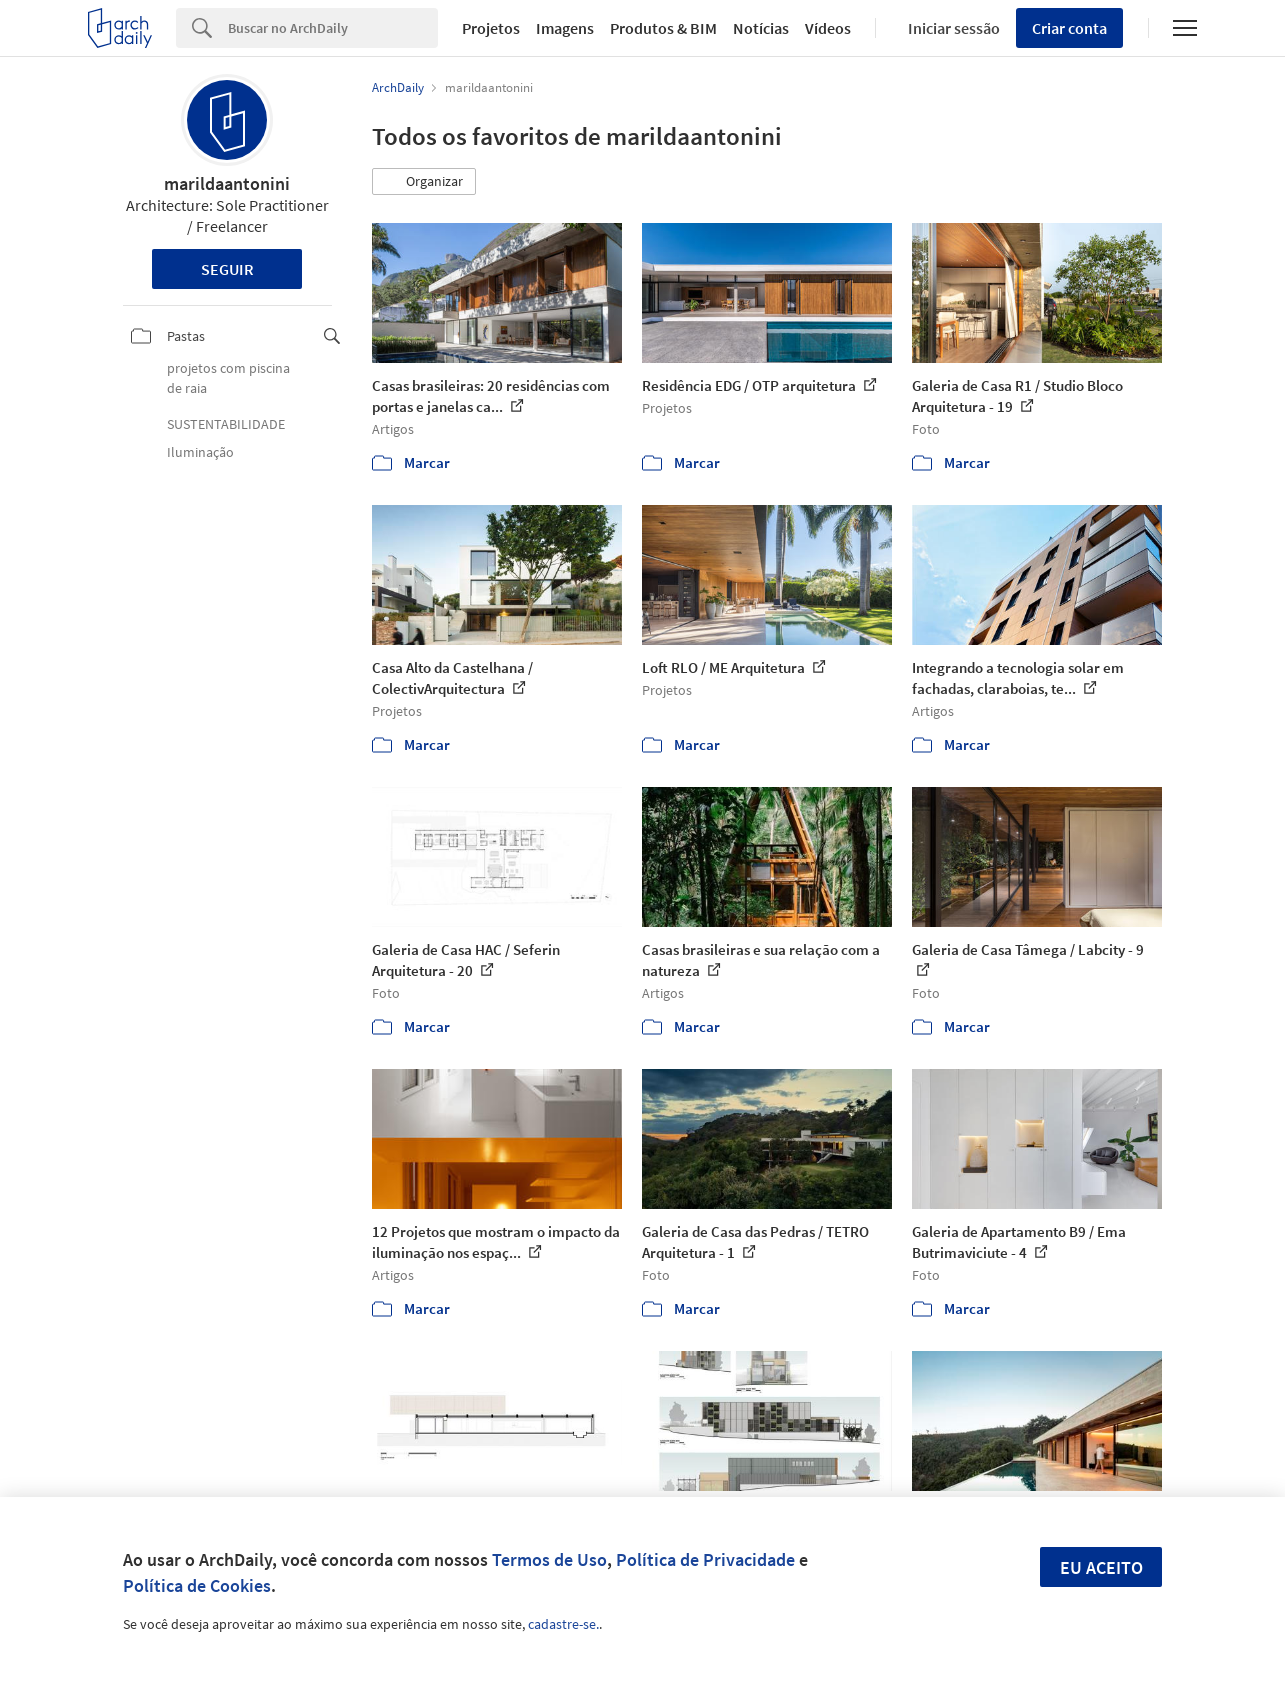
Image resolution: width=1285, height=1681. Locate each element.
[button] (424, 182)
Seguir (227, 269)
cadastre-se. (563, 1624)
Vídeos (828, 28)
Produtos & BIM (663, 28)
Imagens (565, 28)
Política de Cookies (197, 1585)
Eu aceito (1101, 1567)
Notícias (761, 28)
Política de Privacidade (705, 1559)
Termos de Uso (549, 1559)
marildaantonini (227, 183)
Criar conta (1069, 28)
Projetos (491, 28)
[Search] (333, 28)
